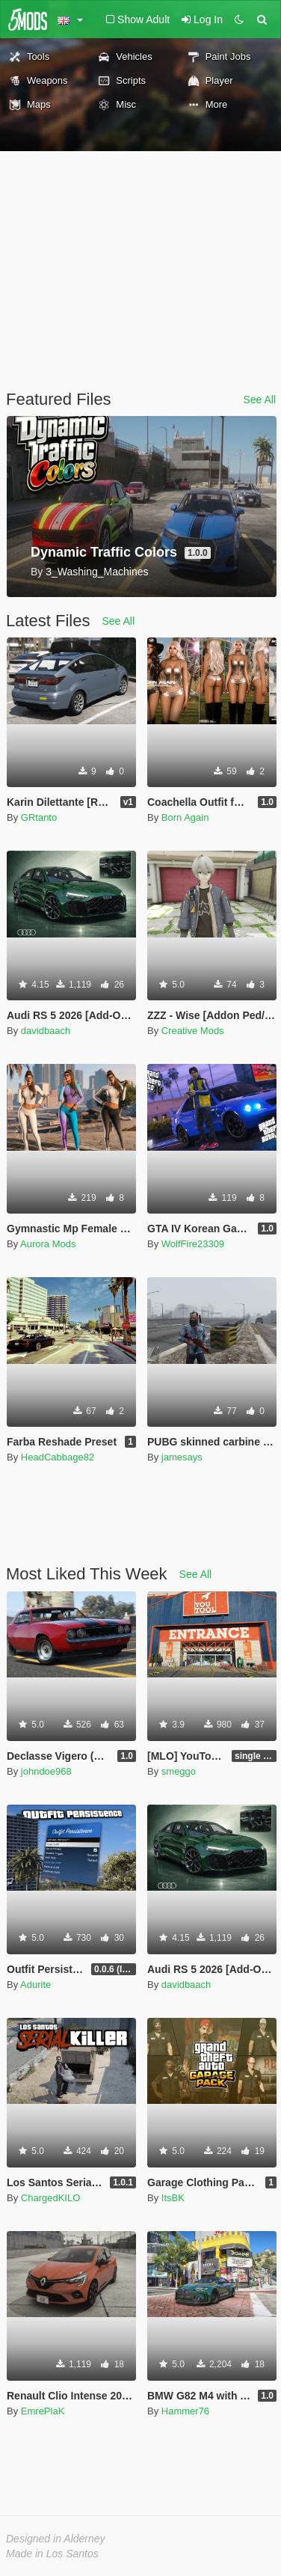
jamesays (182, 1457)
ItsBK (173, 2197)
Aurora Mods (47, 1243)
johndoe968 (46, 1771)
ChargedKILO (51, 2197)
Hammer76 (185, 2411)
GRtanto (39, 817)
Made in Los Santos (52, 2554)
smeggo (178, 1771)
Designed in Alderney (55, 2539)
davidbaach (46, 1030)
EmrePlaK (43, 2411)
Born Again (185, 817)
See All (259, 400)
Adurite (35, 1984)
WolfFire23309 (192, 1243)
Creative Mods (192, 1030)
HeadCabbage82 (57, 1457)
